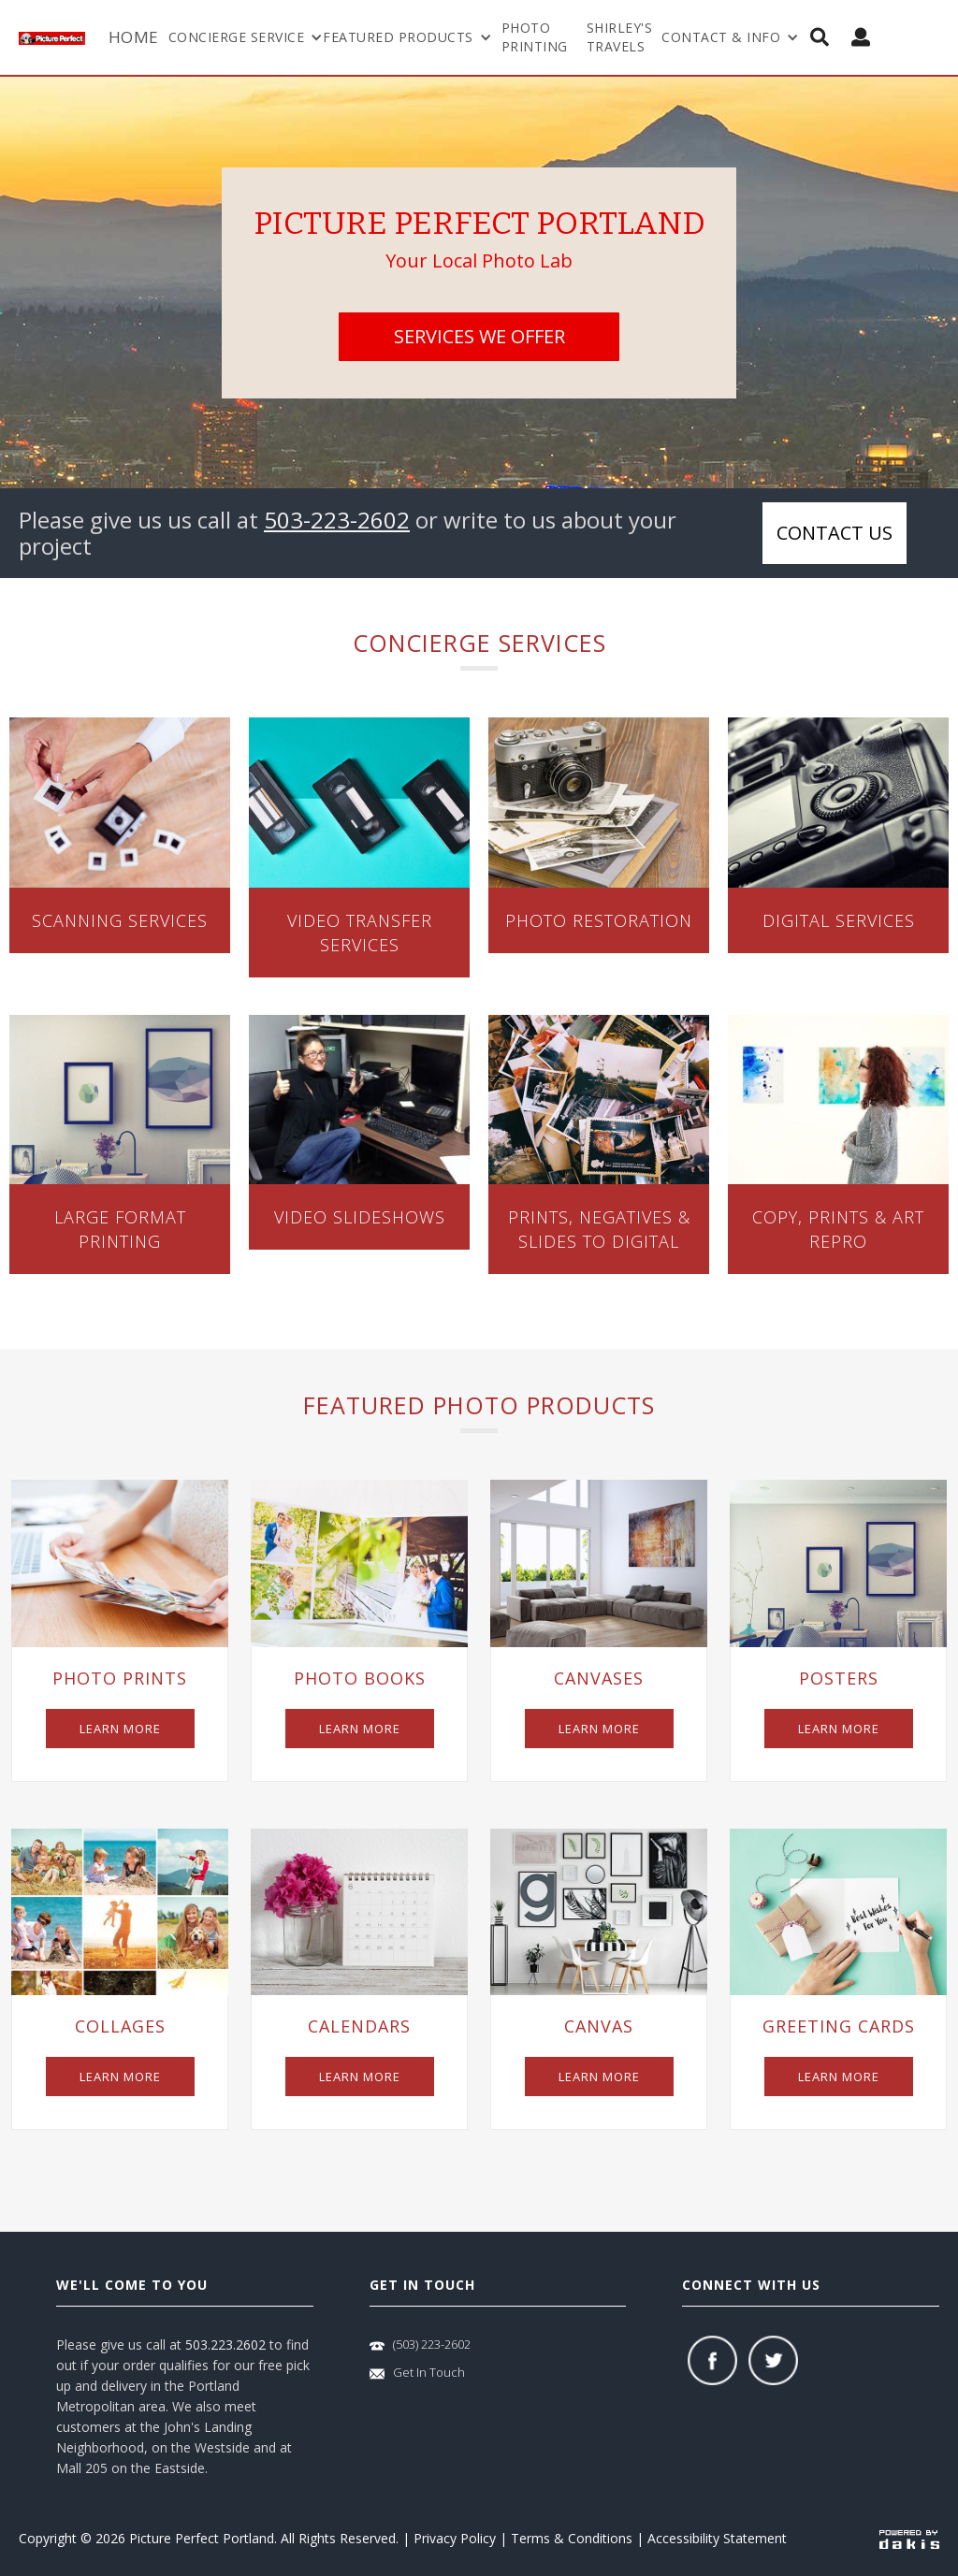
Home (134, 37)
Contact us (835, 532)
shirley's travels (620, 37)
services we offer (479, 336)
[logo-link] (59, 37)
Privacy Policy (455, 2538)
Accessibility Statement (717, 2538)
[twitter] (773, 2360)
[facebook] (712, 2360)
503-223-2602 (337, 519)
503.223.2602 (225, 2344)
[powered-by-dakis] (909, 2539)
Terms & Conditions (571, 2538)
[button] (246, 37)
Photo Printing (534, 37)
